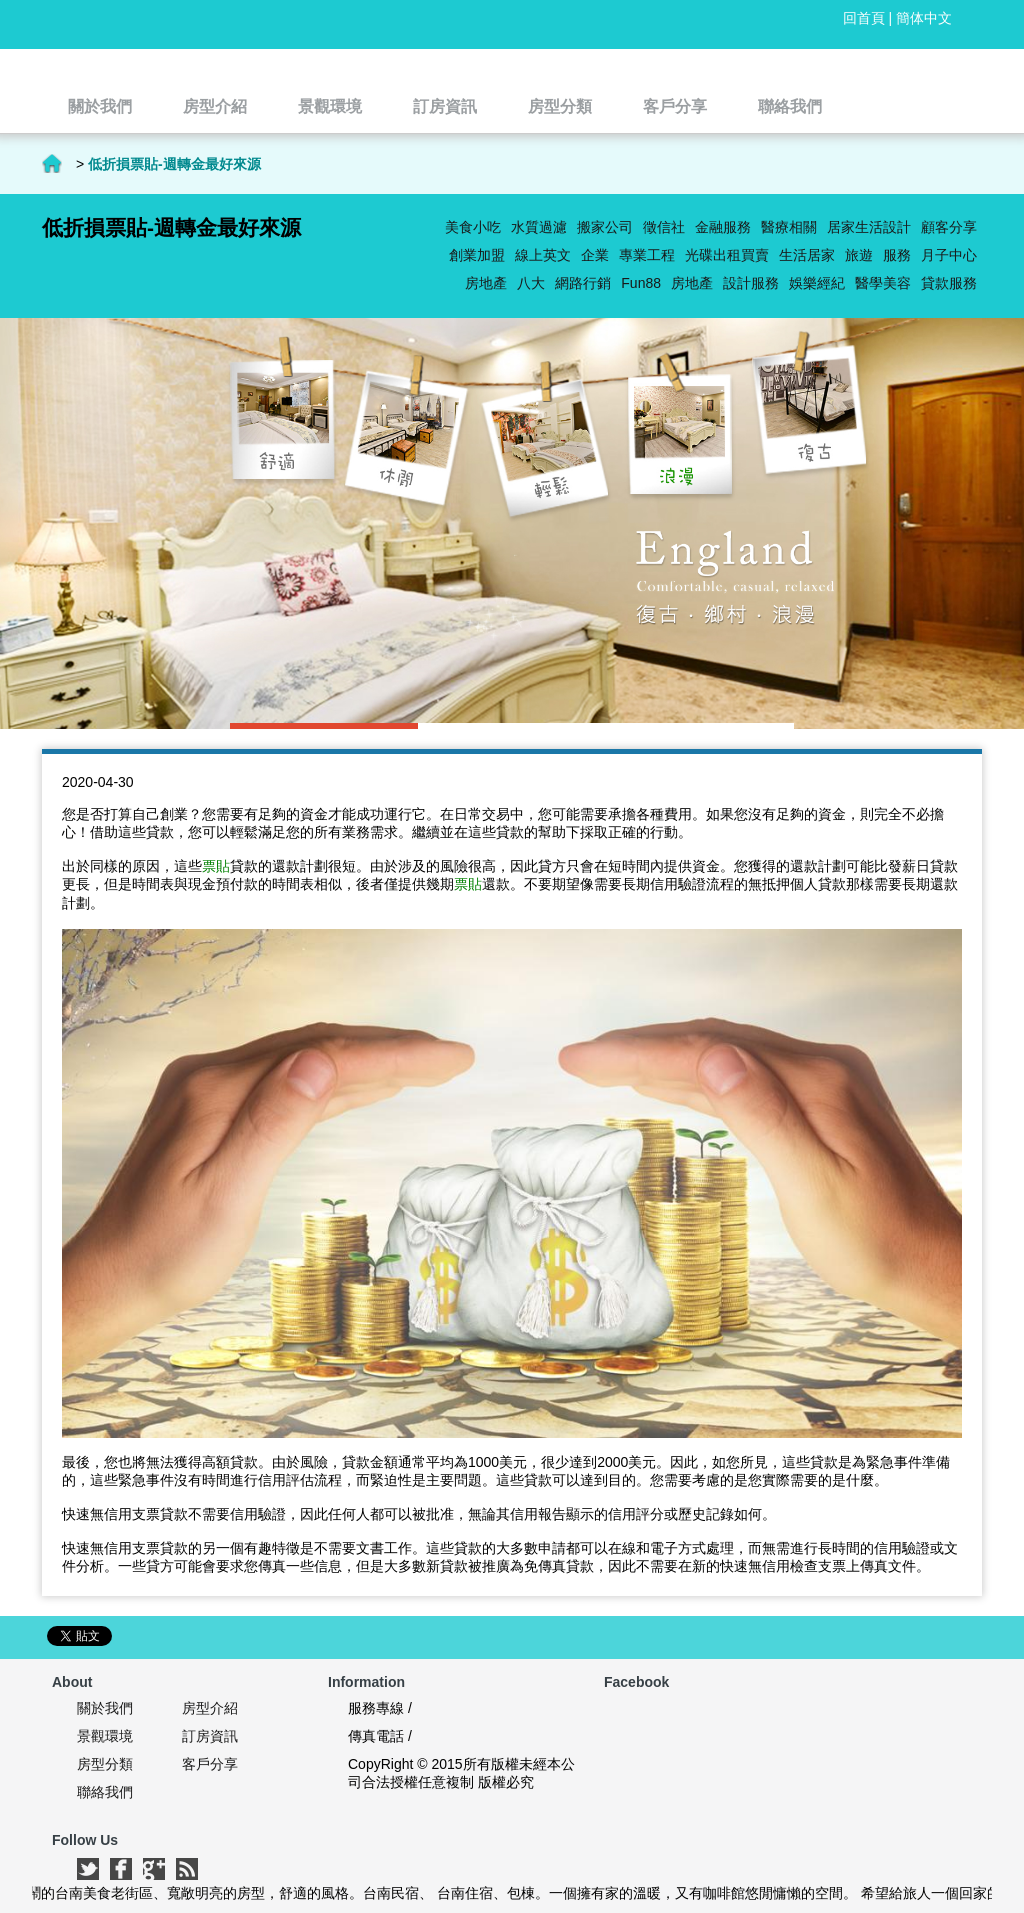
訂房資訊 (210, 1736)
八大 (531, 283)
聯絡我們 (105, 1792)
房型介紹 (210, 1708)
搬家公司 (605, 227)
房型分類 (105, 1764)
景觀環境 (105, 1736)
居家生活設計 (869, 227)
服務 (897, 255)
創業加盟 (477, 255)
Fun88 (641, 283)
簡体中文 (924, 18)
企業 (595, 255)
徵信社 (664, 227)
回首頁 (864, 18)
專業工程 (647, 255)
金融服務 (723, 227)
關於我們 (105, 1708)
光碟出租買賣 (727, 255)
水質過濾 (539, 227)
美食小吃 (473, 227)
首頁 (52, 164)
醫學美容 (883, 283)
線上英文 (543, 255)
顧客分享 (949, 227)
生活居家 (807, 255)
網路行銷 (583, 283)
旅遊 (859, 255)
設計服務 (751, 283)
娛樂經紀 (817, 283)
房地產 (692, 283)
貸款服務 (949, 283)
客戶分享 (210, 1764)
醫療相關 (789, 227)
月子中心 (949, 255)
